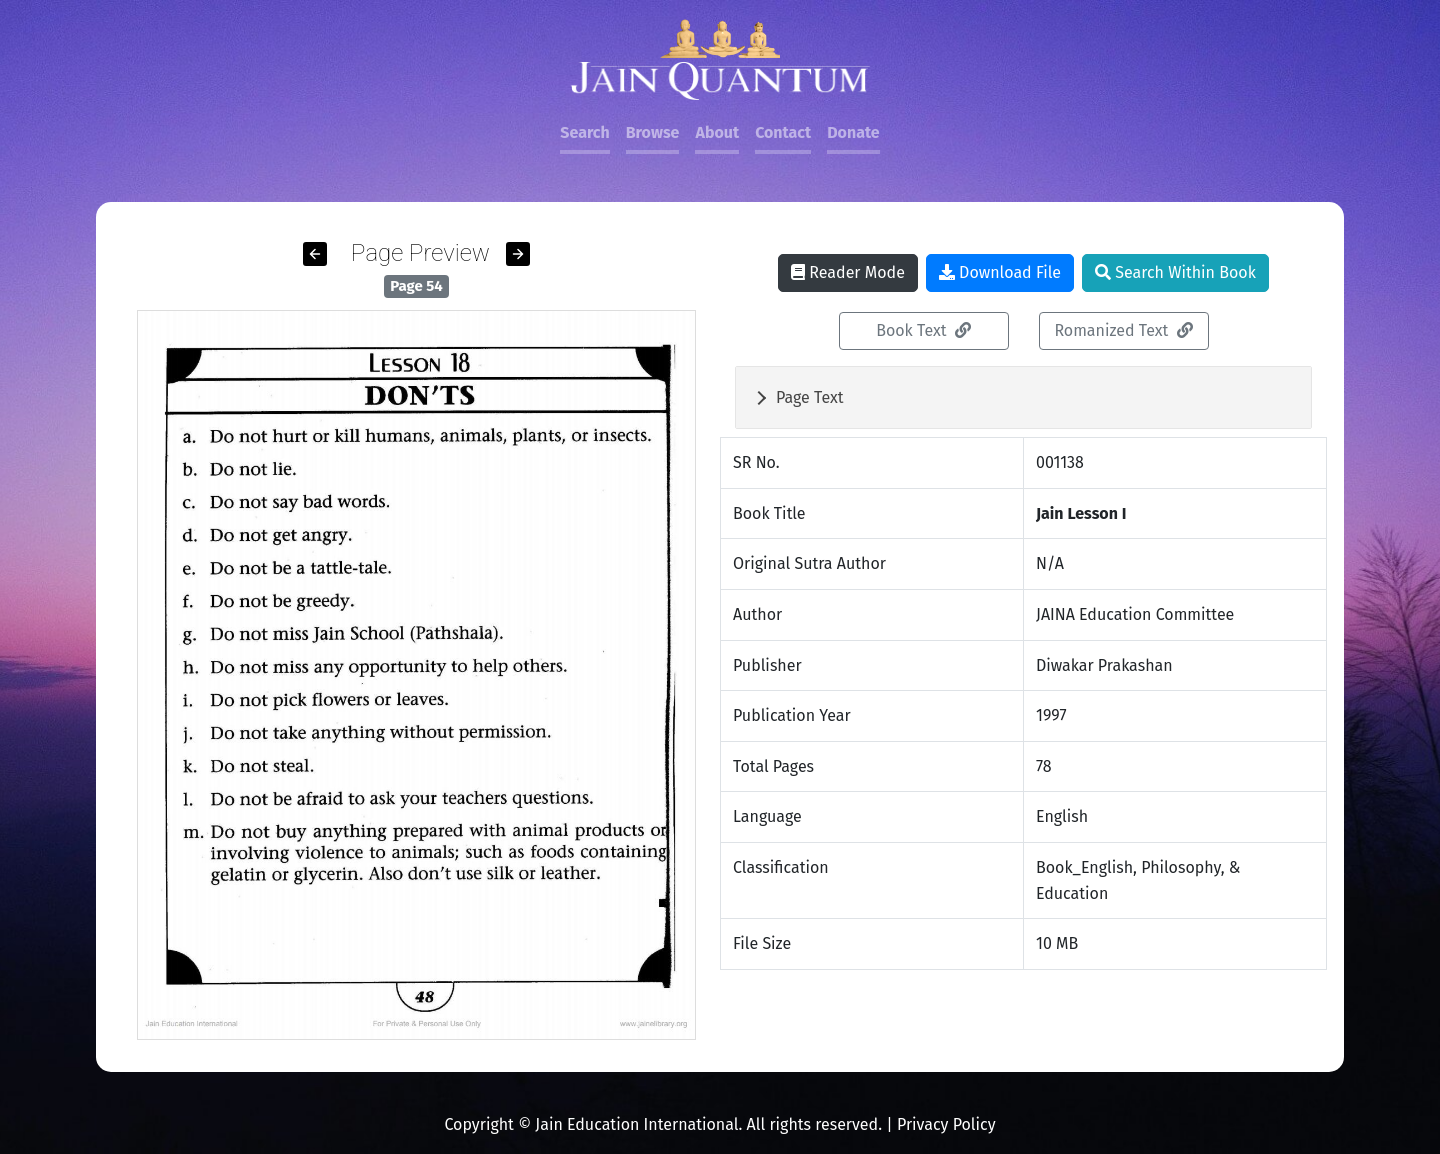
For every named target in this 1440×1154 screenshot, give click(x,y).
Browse (653, 132)
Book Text (923, 330)
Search (584, 132)
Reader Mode (848, 272)
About (717, 132)
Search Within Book (1175, 272)
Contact (783, 132)
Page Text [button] (810, 397)
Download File (1000, 272)
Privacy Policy (946, 1124)
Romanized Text (1123, 330)
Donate (853, 132)
